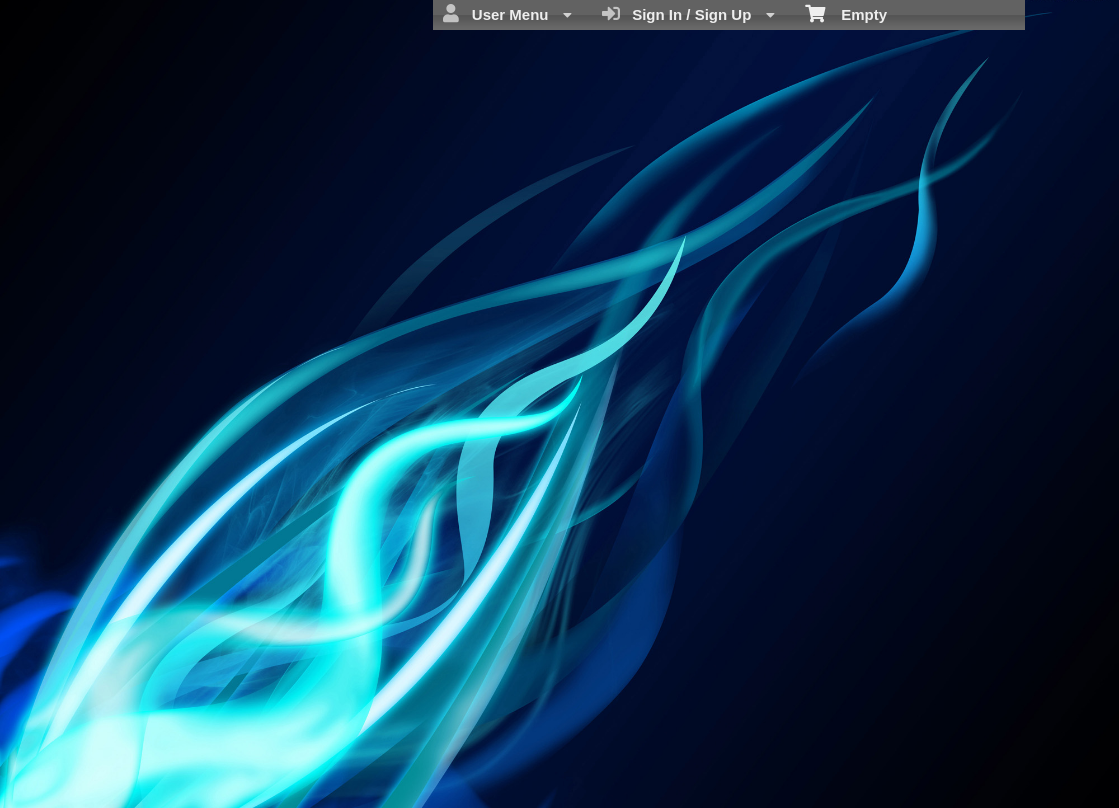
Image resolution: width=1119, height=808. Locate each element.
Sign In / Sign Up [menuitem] (688, 14)
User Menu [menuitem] (507, 14)
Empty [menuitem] (846, 13)
